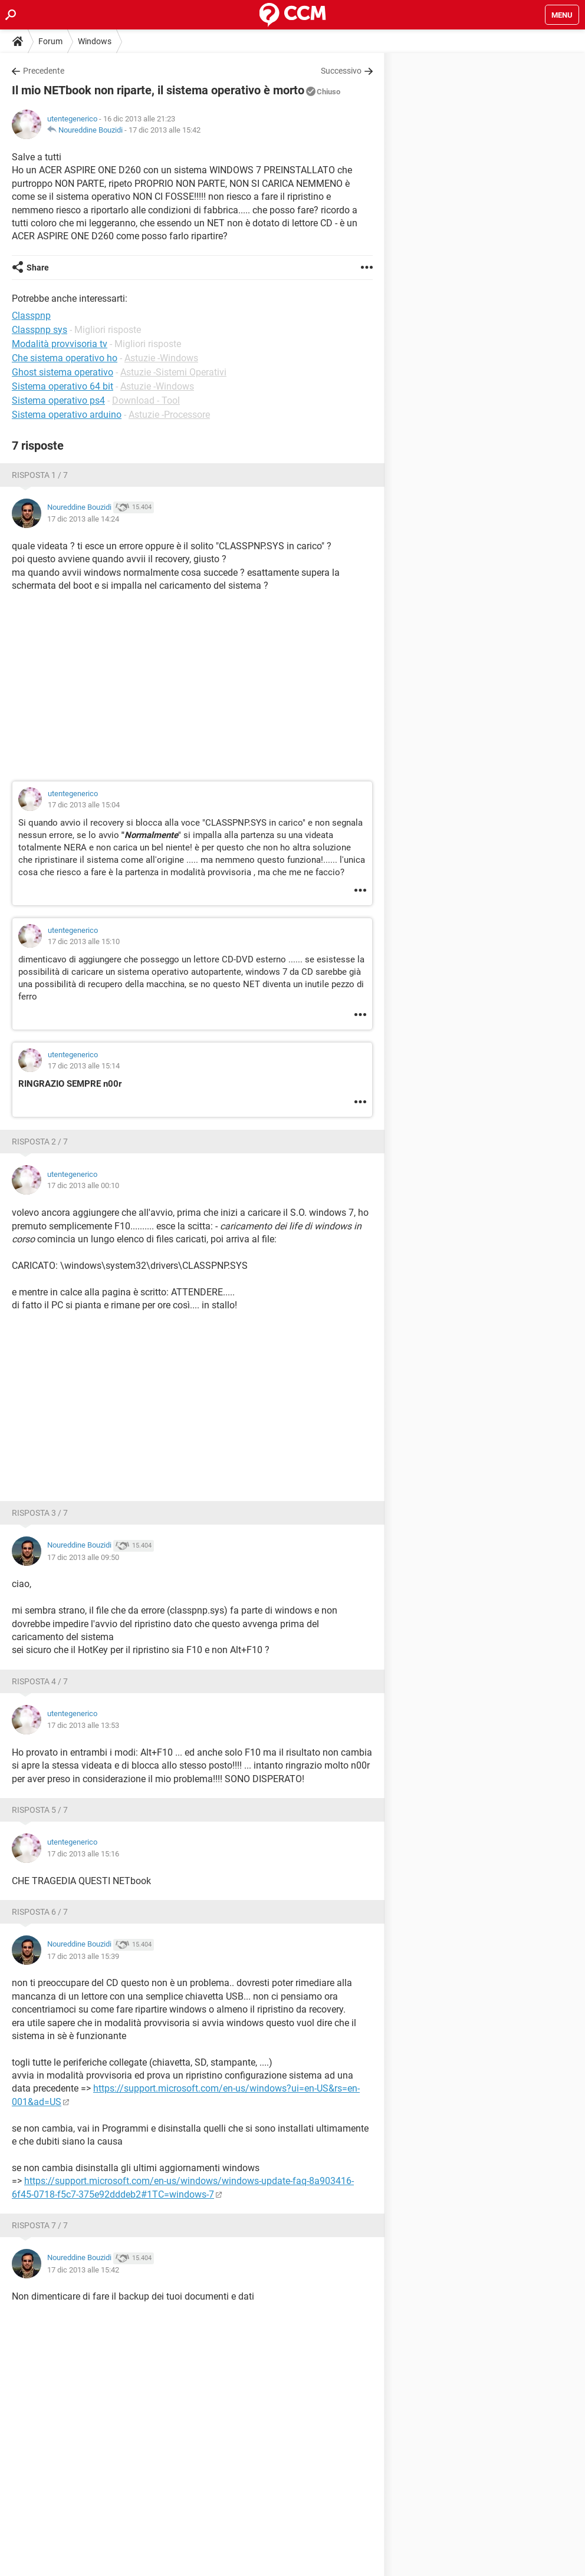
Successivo (341, 70)
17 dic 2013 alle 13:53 (83, 1725)
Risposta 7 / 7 (40, 2225)
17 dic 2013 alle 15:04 (84, 804)
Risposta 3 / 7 (40, 1513)
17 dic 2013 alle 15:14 (84, 1065)
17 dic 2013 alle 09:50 (83, 1557)
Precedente (43, 70)
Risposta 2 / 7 (40, 1141)
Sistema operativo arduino (66, 414)
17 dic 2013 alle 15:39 (83, 1956)
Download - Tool (146, 400)
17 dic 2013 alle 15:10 (84, 941)
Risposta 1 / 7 (40, 475)
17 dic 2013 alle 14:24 (83, 518)
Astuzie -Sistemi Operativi (173, 372)
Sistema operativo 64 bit (62, 386)
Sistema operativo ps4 (58, 400)
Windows (94, 41)
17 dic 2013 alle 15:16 (83, 1853)
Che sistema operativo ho (64, 358)
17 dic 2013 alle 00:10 (83, 1185)
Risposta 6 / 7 (40, 1912)
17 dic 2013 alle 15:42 (165, 130)
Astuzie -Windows (161, 358)
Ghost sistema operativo (62, 372)
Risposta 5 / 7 (40, 1810)
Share (38, 267)
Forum (50, 41)
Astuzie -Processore (169, 414)
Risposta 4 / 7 (40, 1681)
